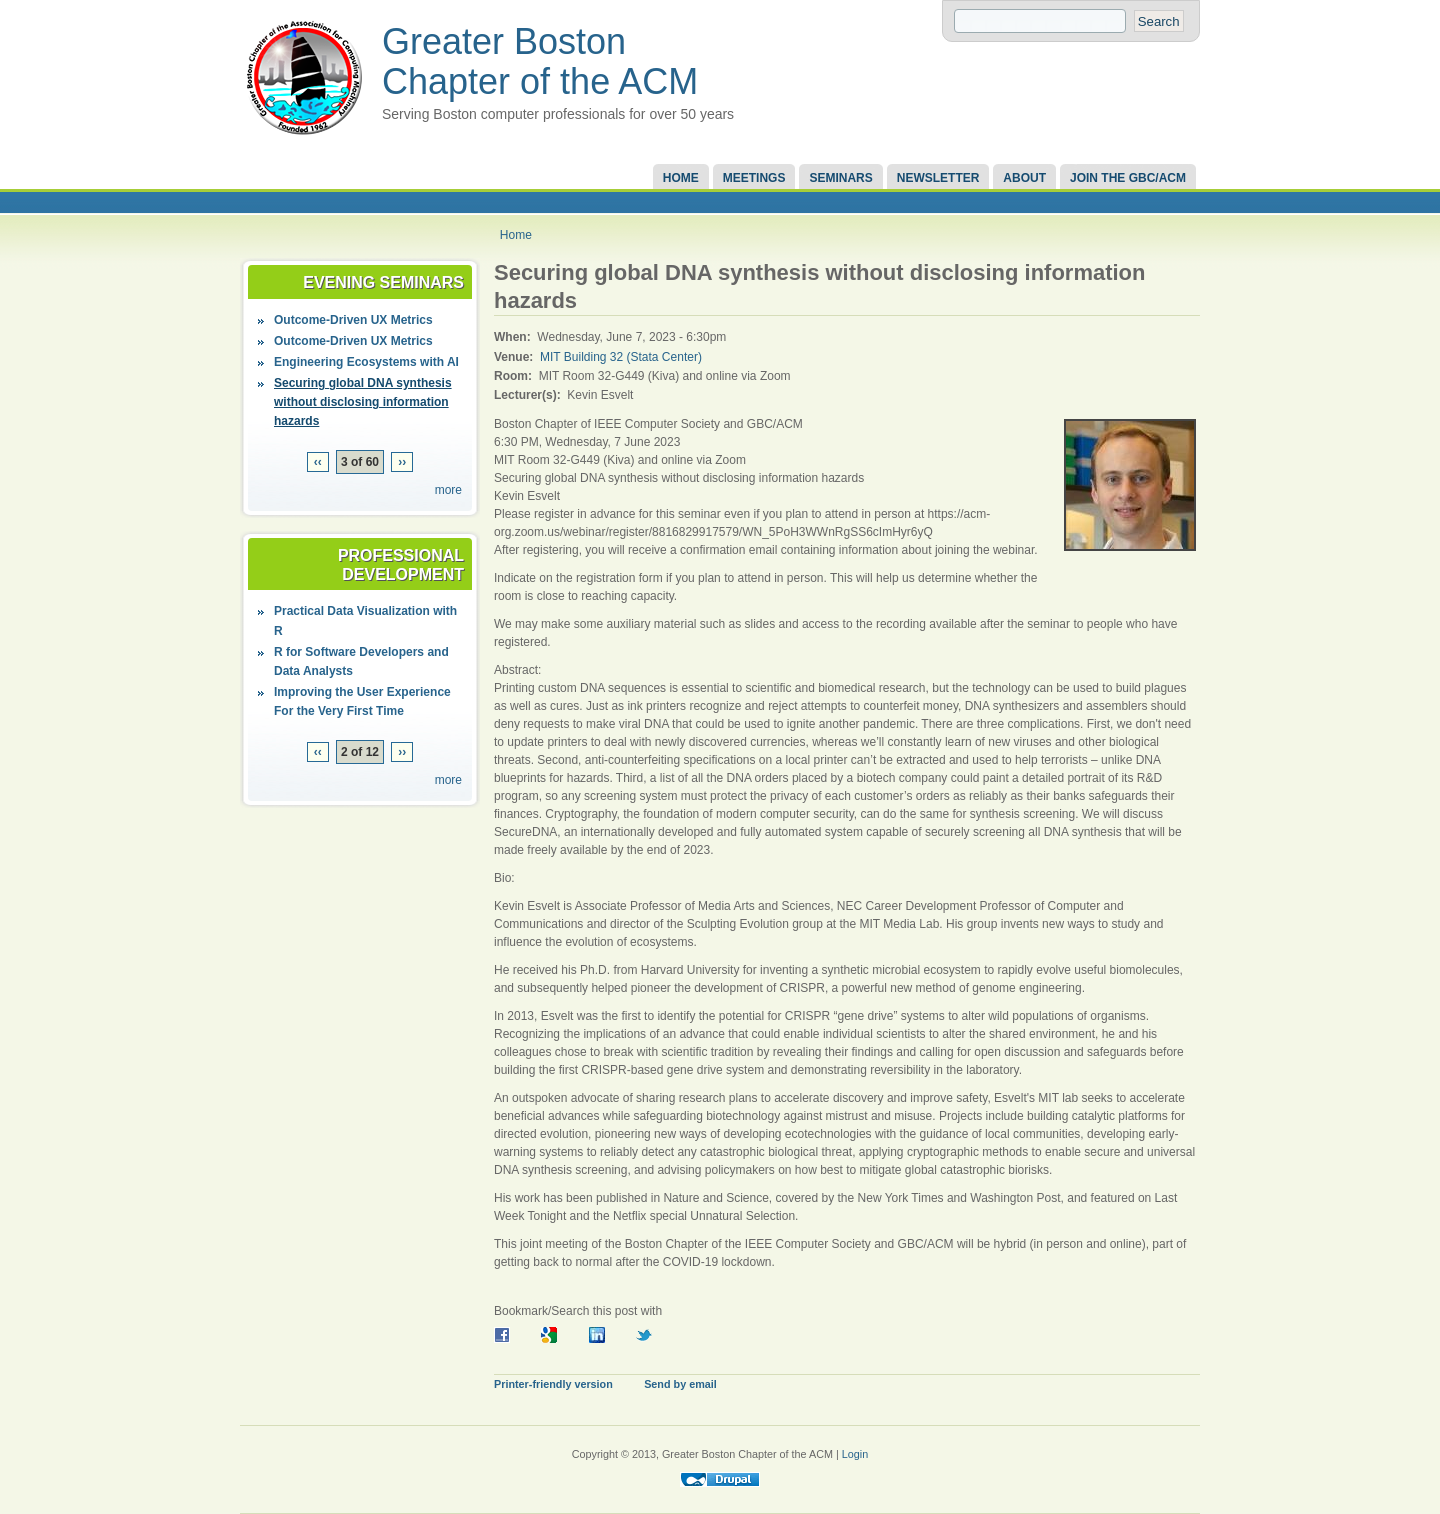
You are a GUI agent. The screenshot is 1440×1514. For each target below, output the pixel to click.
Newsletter (938, 178)
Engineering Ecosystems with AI (366, 362)
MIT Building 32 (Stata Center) (621, 357)
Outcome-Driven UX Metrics (353, 320)
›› (402, 462)
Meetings (754, 178)
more (448, 490)
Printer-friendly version (553, 1384)
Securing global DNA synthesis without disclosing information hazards (363, 402)
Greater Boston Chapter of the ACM (540, 61)
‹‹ (318, 462)
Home (681, 178)
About (1024, 178)
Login (855, 1454)
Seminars (840, 178)
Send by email (680, 1384)
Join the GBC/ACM (1128, 178)
